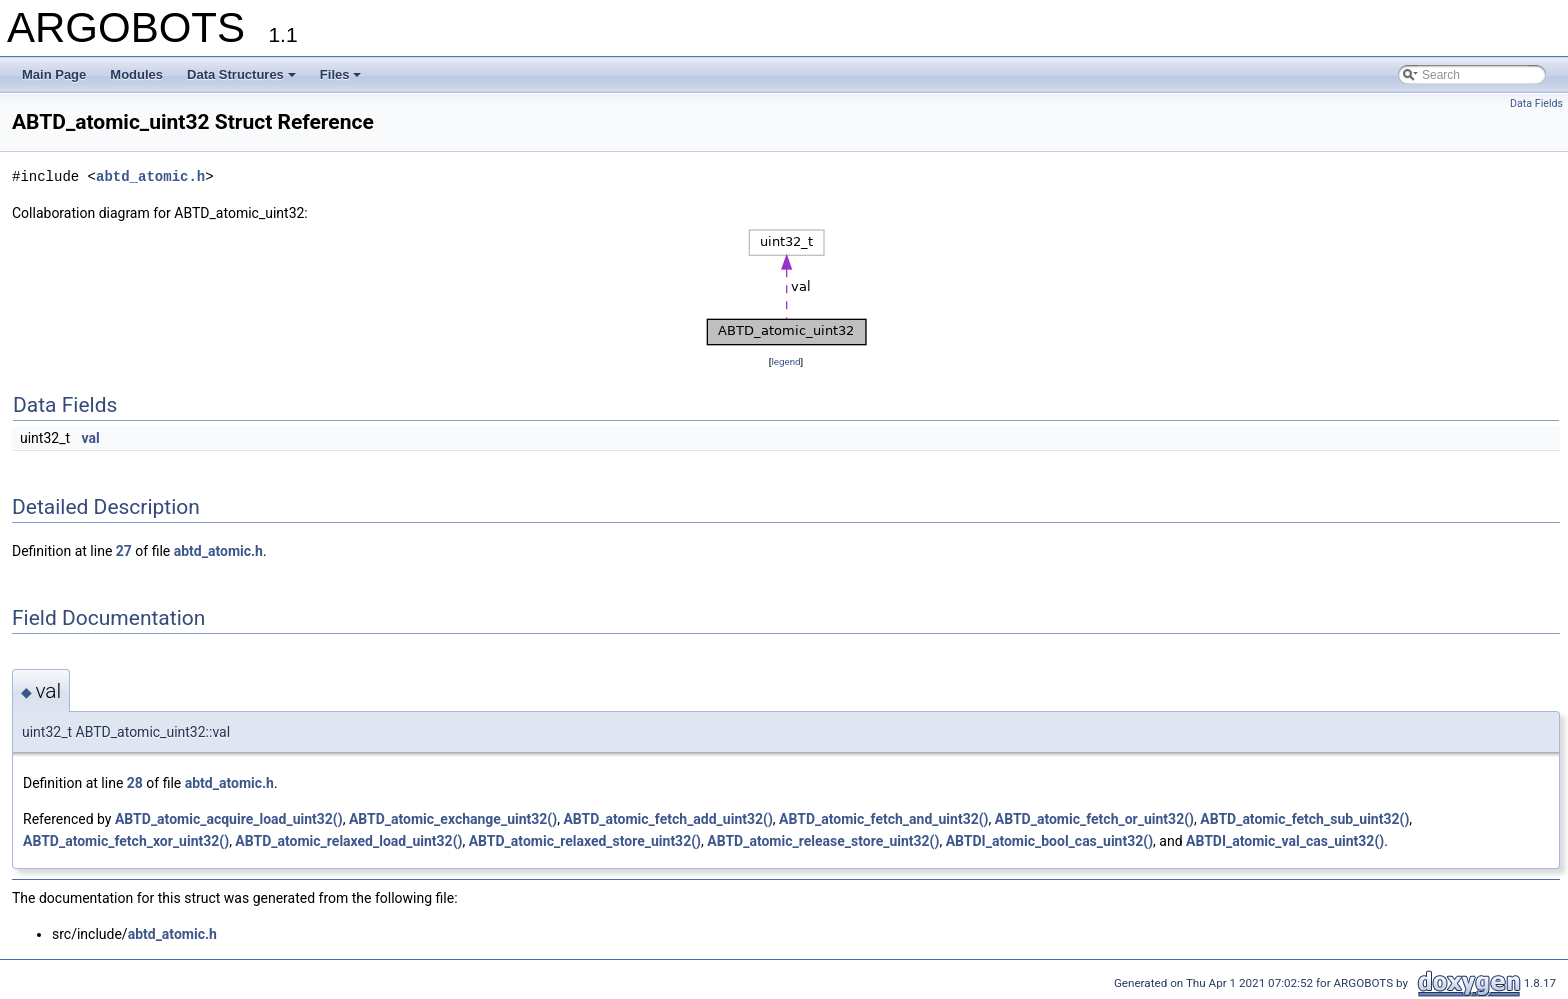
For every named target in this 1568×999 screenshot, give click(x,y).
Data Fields (1536, 103)
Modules (136, 74)
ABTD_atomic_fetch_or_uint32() (1094, 819)
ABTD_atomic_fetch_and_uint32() (883, 819)
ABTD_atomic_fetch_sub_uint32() (1304, 819)
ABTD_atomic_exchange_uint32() (453, 819)
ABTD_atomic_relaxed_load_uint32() (348, 841)
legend (785, 361)
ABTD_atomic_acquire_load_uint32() (229, 819)
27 (124, 551)
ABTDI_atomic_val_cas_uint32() (1285, 841)
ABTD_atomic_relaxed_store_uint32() (585, 841)
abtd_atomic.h (150, 176)
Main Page (54, 74)
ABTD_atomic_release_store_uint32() (823, 841)
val (91, 438)
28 (135, 783)
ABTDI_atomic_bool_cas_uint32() (1049, 841)
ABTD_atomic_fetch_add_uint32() (667, 819)
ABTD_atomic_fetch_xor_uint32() (126, 841)
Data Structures (241, 74)
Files (341, 74)
